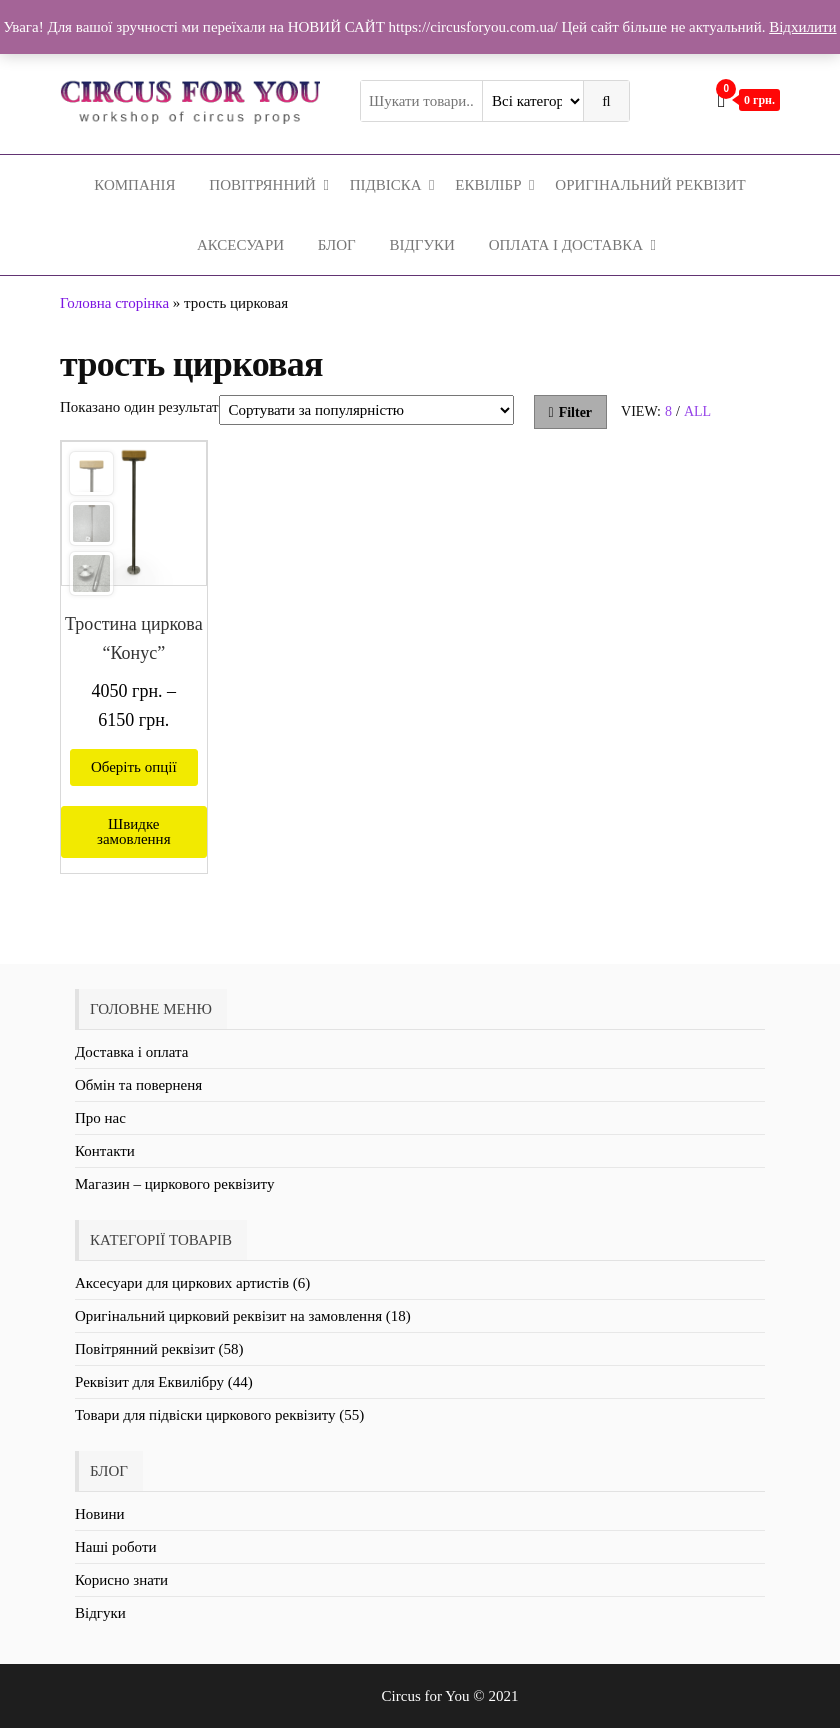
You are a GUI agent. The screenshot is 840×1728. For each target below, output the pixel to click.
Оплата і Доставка (566, 245)
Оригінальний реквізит (650, 185)
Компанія (134, 185)
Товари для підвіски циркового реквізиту (205, 1415)
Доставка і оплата (131, 1052)
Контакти (105, 1151)
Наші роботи (115, 1547)
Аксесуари (240, 245)
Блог (337, 245)
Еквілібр (488, 185)
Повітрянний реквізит (145, 1349)
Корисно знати (121, 1580)
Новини (100, 1514)
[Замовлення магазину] (366, 410)
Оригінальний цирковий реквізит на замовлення (228, 1316)
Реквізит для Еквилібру (149, 1382)
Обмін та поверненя (138, 1085)
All (697, 411)
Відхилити (802, 27)
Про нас (100, 1118)
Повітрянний (262, 185)
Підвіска (386, 185)
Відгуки (422, 245)
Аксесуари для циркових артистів (182, 1283)
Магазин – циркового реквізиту (174, 1184)
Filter (571, 412)
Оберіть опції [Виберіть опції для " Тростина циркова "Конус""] (134, 767)
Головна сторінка (114, 303)
